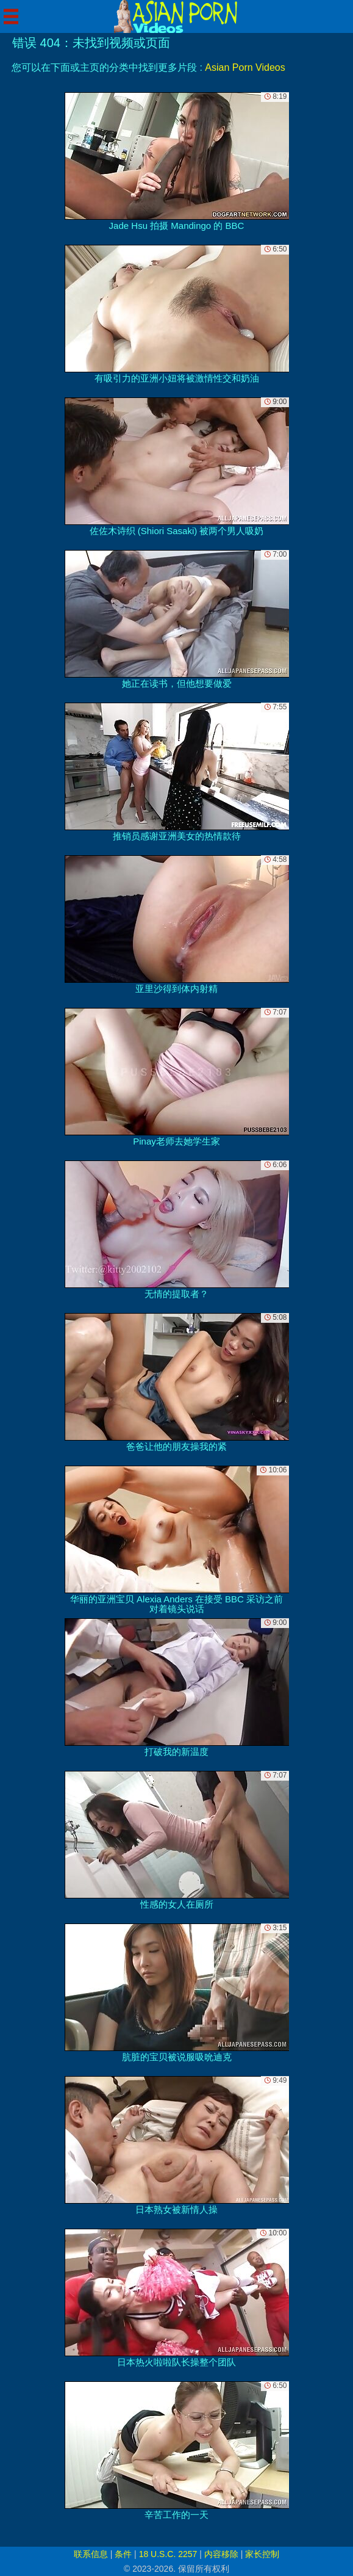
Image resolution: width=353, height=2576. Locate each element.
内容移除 (221, 2554)
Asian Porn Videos (245, 67)
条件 (123, 2554)
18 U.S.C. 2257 (168, 2554)
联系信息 (91, 2554)
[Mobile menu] (11, 16)
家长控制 (262, 2554)
